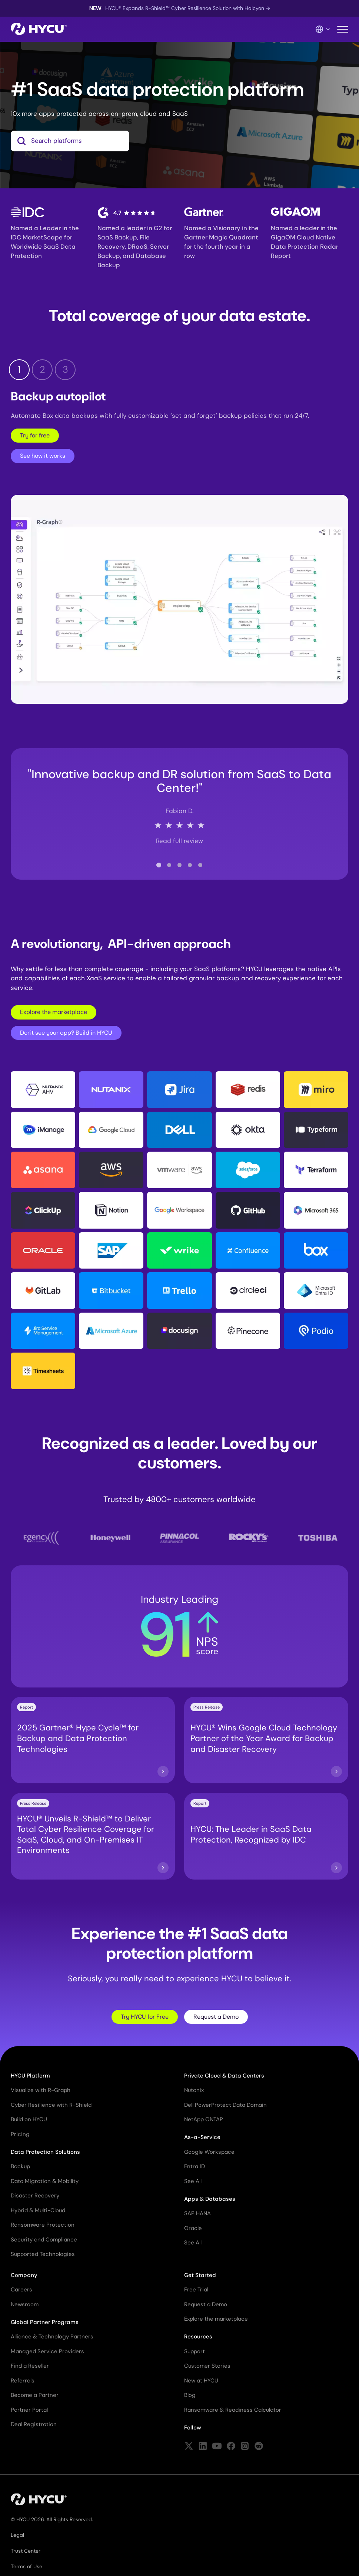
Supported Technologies (43, 2255)
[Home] (39, 29)
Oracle (193, 2229)
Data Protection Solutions (45, 2153)
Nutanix (194, 2091)
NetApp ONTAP (203, 2121)
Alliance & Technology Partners (52, 2338)
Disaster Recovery (35, 2197)
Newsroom (25, 2305)
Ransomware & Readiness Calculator (232, 2411)
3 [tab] (65, 371)
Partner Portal (29, 2411)
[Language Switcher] (323, 29)
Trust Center (25, 2552)
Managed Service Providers (47, 2352)
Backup (20, 2168)
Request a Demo (216, 2018)
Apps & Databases (209, 2200)
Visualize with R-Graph (40, 2091)
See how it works (42, 457)
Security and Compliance (44, 2240)
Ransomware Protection (42, 2226)
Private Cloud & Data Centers (224, 2076)
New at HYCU (201, 2381)
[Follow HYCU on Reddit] (258, 2448)
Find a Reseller (30, 2367)
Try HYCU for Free (145, 2018)
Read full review (179, 842)
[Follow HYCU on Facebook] (231, 2448)
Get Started (200, 2276)
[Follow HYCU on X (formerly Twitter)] (188, 2448)
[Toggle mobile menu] (342, 29)
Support (194, 2352)
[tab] (158, 866)
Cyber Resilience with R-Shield (51, 2106)
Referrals (22, 2381)
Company (24, 2276)
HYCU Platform (30, 2076)
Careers (21, 2291)
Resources (198, 2338)
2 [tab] (42, 371)
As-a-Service (202, 2138)
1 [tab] (19, 371)
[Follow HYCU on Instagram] (244, 2448)
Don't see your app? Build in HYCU (66, 1034)
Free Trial (196, 2291)
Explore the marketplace (53, 1013)
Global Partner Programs (45, 2323)
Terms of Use (26, 2568)
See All (193, 2182)
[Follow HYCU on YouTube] (217, 2448)
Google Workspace (209, 2153)
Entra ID (194, 2168)
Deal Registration (34, 2425)
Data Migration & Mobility (45, 2182)
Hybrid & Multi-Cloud (38, 2211)
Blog (190, 2396)
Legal (17, 2536)
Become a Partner (35, 2396)
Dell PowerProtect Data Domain (225, 2106)
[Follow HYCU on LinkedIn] (202, 2448)
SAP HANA (197, 2215)
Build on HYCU (29, 2121)
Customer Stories (207, 2367)
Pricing (20, 2135)
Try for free (35, 436)
